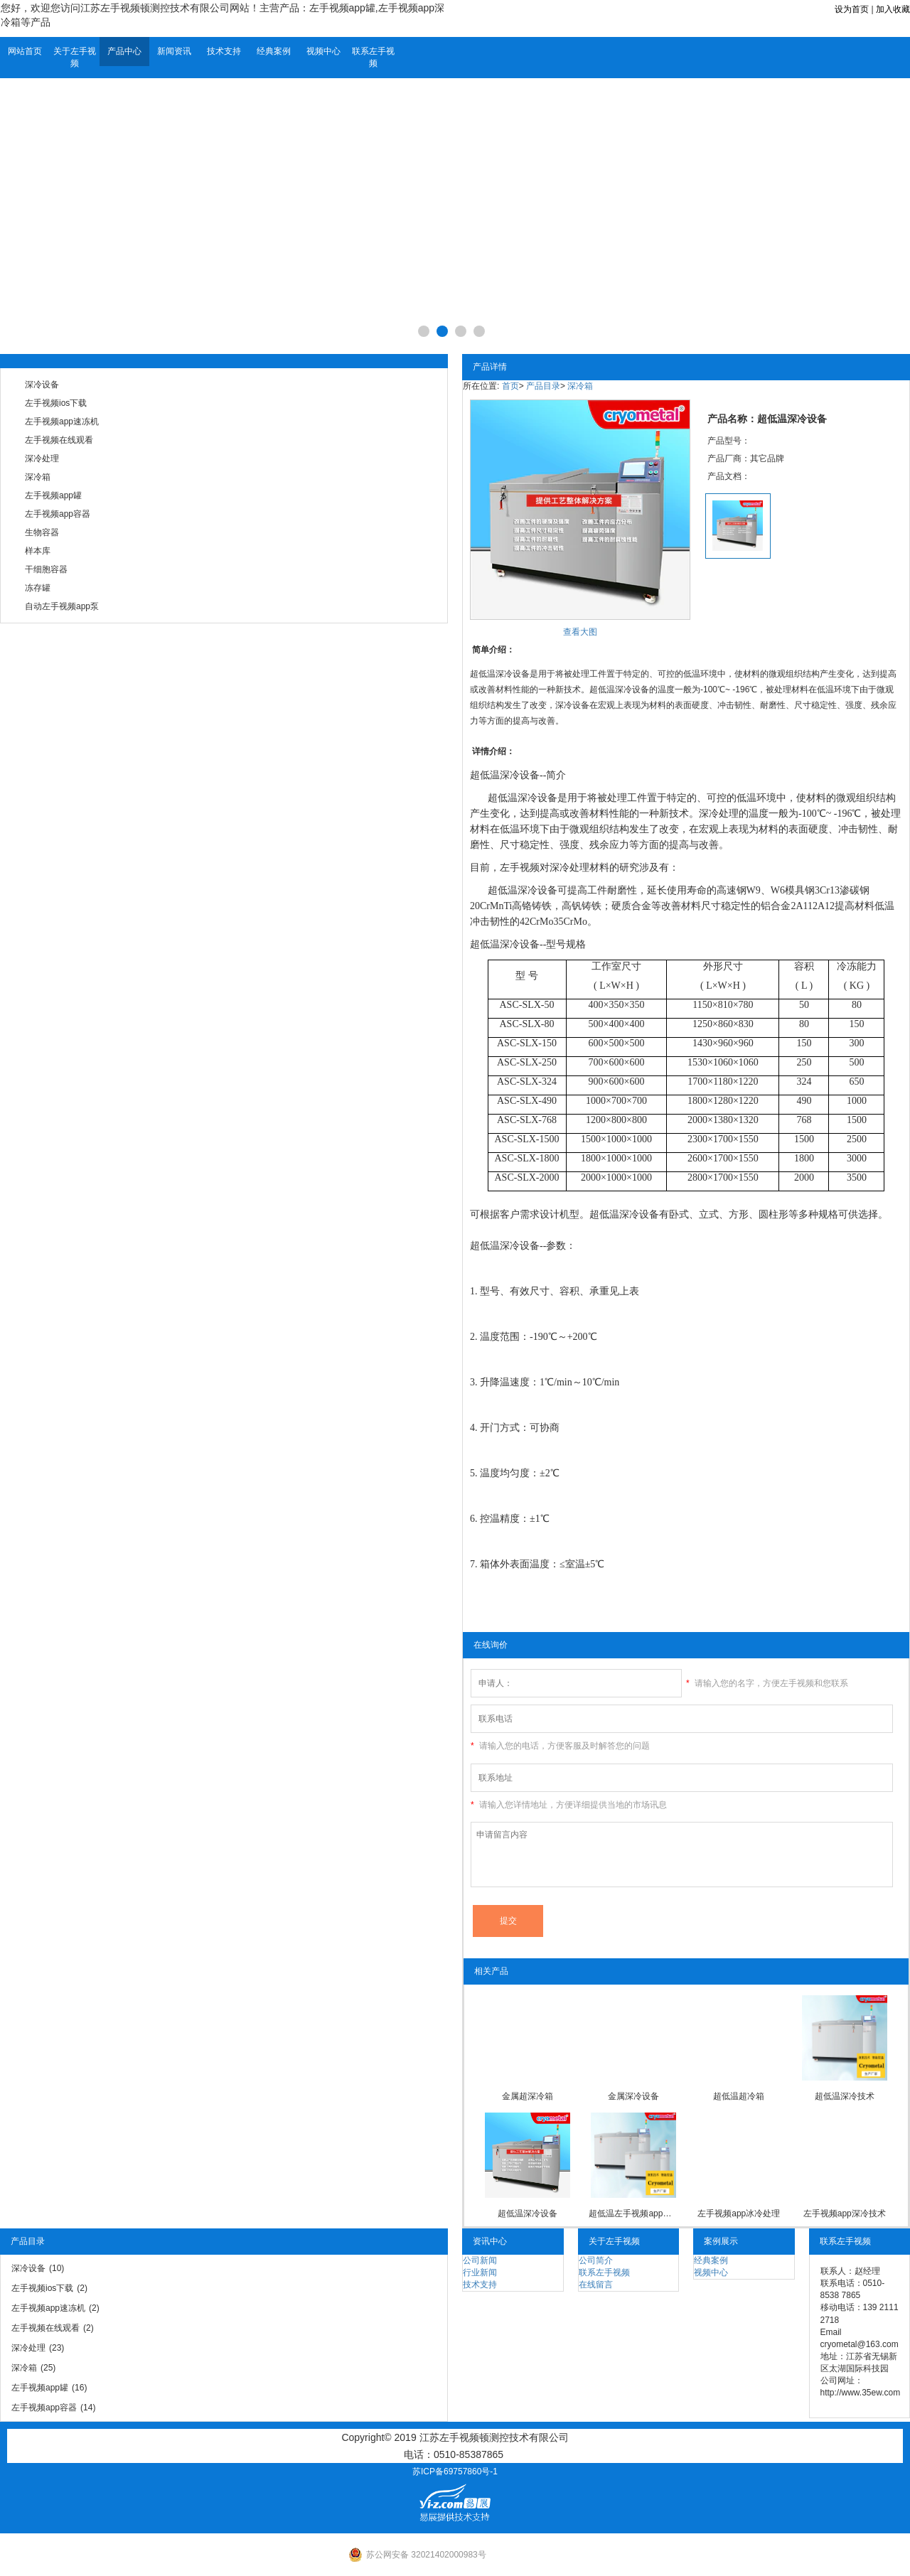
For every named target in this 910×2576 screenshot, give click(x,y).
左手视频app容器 (57, 514)
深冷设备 (42, 385)
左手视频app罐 (53, 495)
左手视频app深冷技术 (844, 2213)
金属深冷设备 (633, 2096)
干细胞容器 (46, 569)
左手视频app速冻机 (62, 421)
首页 (510, 386)
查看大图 (580, 632)
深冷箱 (37, 477)
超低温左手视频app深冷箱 (633, 2213)
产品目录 (543, 386)
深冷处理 (42, 458)
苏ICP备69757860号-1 (455, 2471)
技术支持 (224, 51)
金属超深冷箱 (527, 2096)
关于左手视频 (74, 57)
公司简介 (596, 2260)
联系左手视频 (373, 57)
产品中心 (124, 51)
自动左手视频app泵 (62, 606)
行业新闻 (480, 2272)
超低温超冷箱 (738, 2096)
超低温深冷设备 (505, 775)
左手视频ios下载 (56, 403)
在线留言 (596, 2285)
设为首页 (852, 9)
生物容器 (42, 532)
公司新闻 (480, 2260)
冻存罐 (37, 588)
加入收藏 (893, 9)
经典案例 (274, 51)
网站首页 (25, 51)
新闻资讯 (174, 51)
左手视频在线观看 (59, 440)
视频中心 (323, 51)
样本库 (37, 551)
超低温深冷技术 (844, 2096)
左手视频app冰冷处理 (738, 2213)
